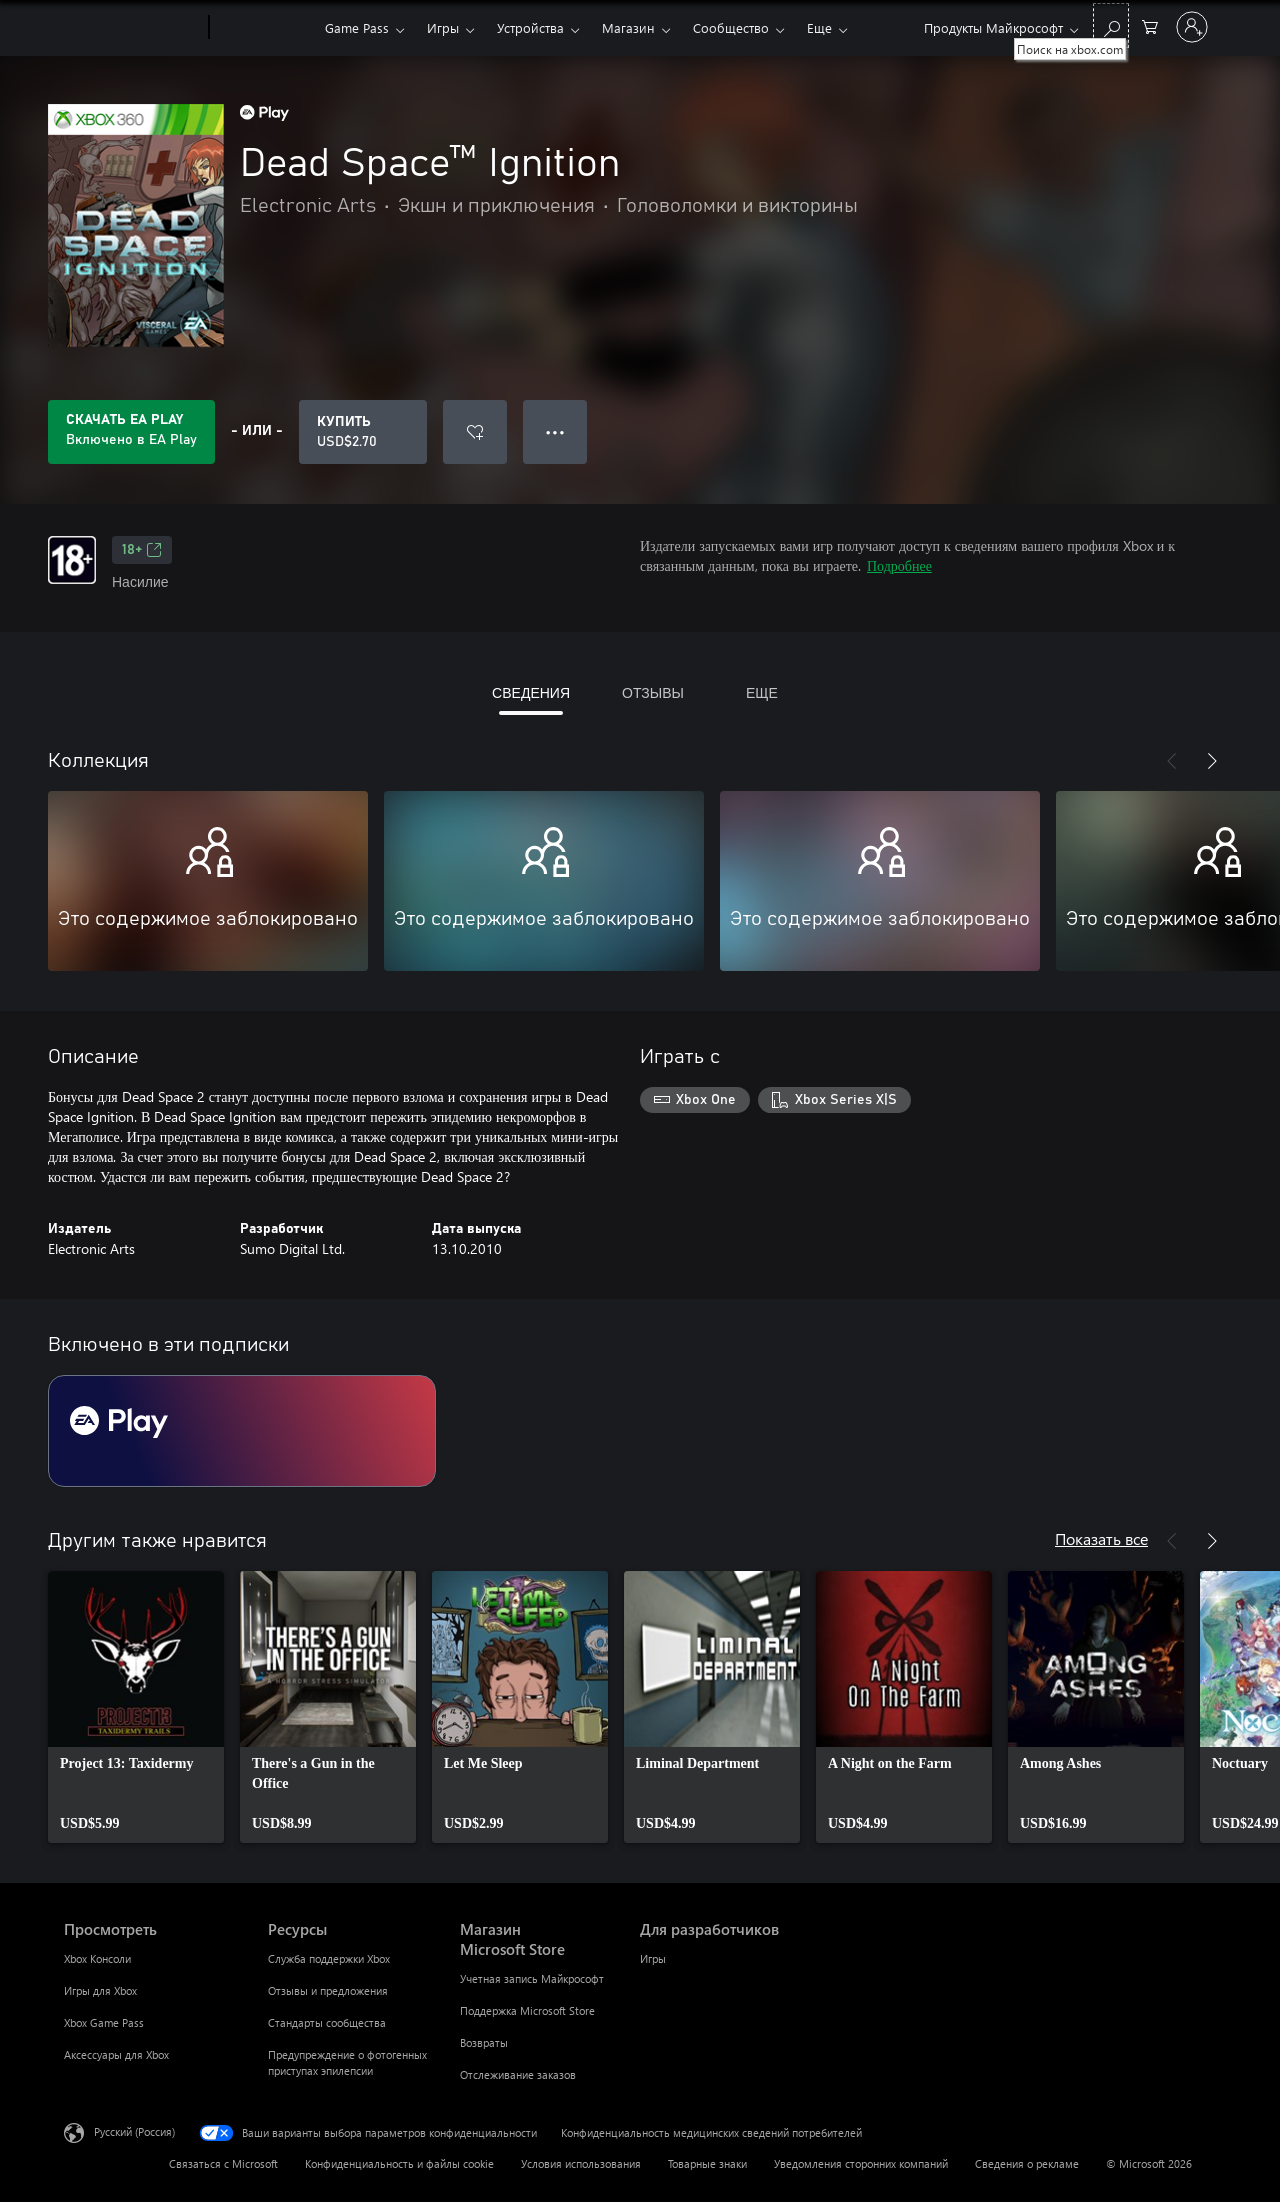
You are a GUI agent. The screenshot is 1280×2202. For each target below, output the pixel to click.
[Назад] (1172, 761)
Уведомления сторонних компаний (861, 2163)
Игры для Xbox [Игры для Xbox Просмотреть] (100, 1990)
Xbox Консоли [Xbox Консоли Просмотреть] (97, 1958)
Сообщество (731, 27)
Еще (819, 27)
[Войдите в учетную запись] (1192, 27)
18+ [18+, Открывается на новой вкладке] (142, 550)
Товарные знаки (707, 2163)
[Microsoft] (132, 28)
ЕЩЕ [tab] (762, 692)
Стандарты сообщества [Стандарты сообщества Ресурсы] (327, 2022)
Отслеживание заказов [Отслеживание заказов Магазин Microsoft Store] (518, 2074)
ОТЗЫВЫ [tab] (653, 692)
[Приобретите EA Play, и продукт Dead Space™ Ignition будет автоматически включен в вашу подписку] (131, 432)
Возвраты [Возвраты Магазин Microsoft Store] (484, 2042)
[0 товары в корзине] (1150, 25)
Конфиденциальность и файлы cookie (399, 2163)
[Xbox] (264, 28)
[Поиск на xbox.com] (1111, 25)
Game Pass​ (357, 27)
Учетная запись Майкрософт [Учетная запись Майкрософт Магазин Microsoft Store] (532, 1978)
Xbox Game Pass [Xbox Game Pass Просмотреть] (104, 2022)
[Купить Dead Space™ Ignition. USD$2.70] (363, 432)
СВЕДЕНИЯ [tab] (531, 692)
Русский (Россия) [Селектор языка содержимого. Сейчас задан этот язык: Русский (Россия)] (134, 2131)
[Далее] (1212, 761)
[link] (136, 1707)
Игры (443, 27)
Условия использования (581, 2163)
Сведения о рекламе (1027, 2163)
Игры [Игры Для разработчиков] (653, 1958)
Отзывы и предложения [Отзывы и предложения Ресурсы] (328, 1990)
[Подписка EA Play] (242, 1431)
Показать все (1101, 1538)
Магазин (628, 27)
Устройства (530, 27)
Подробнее (899, 565)
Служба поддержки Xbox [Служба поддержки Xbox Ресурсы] (329, 1958)
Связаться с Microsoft (223, 2163)
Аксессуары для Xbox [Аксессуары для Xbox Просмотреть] (116, 2054)
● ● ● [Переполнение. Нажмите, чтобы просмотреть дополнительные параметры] (555, 431)
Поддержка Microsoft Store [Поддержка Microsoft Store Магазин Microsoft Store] (527, 2010)
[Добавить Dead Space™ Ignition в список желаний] (475, 432)
